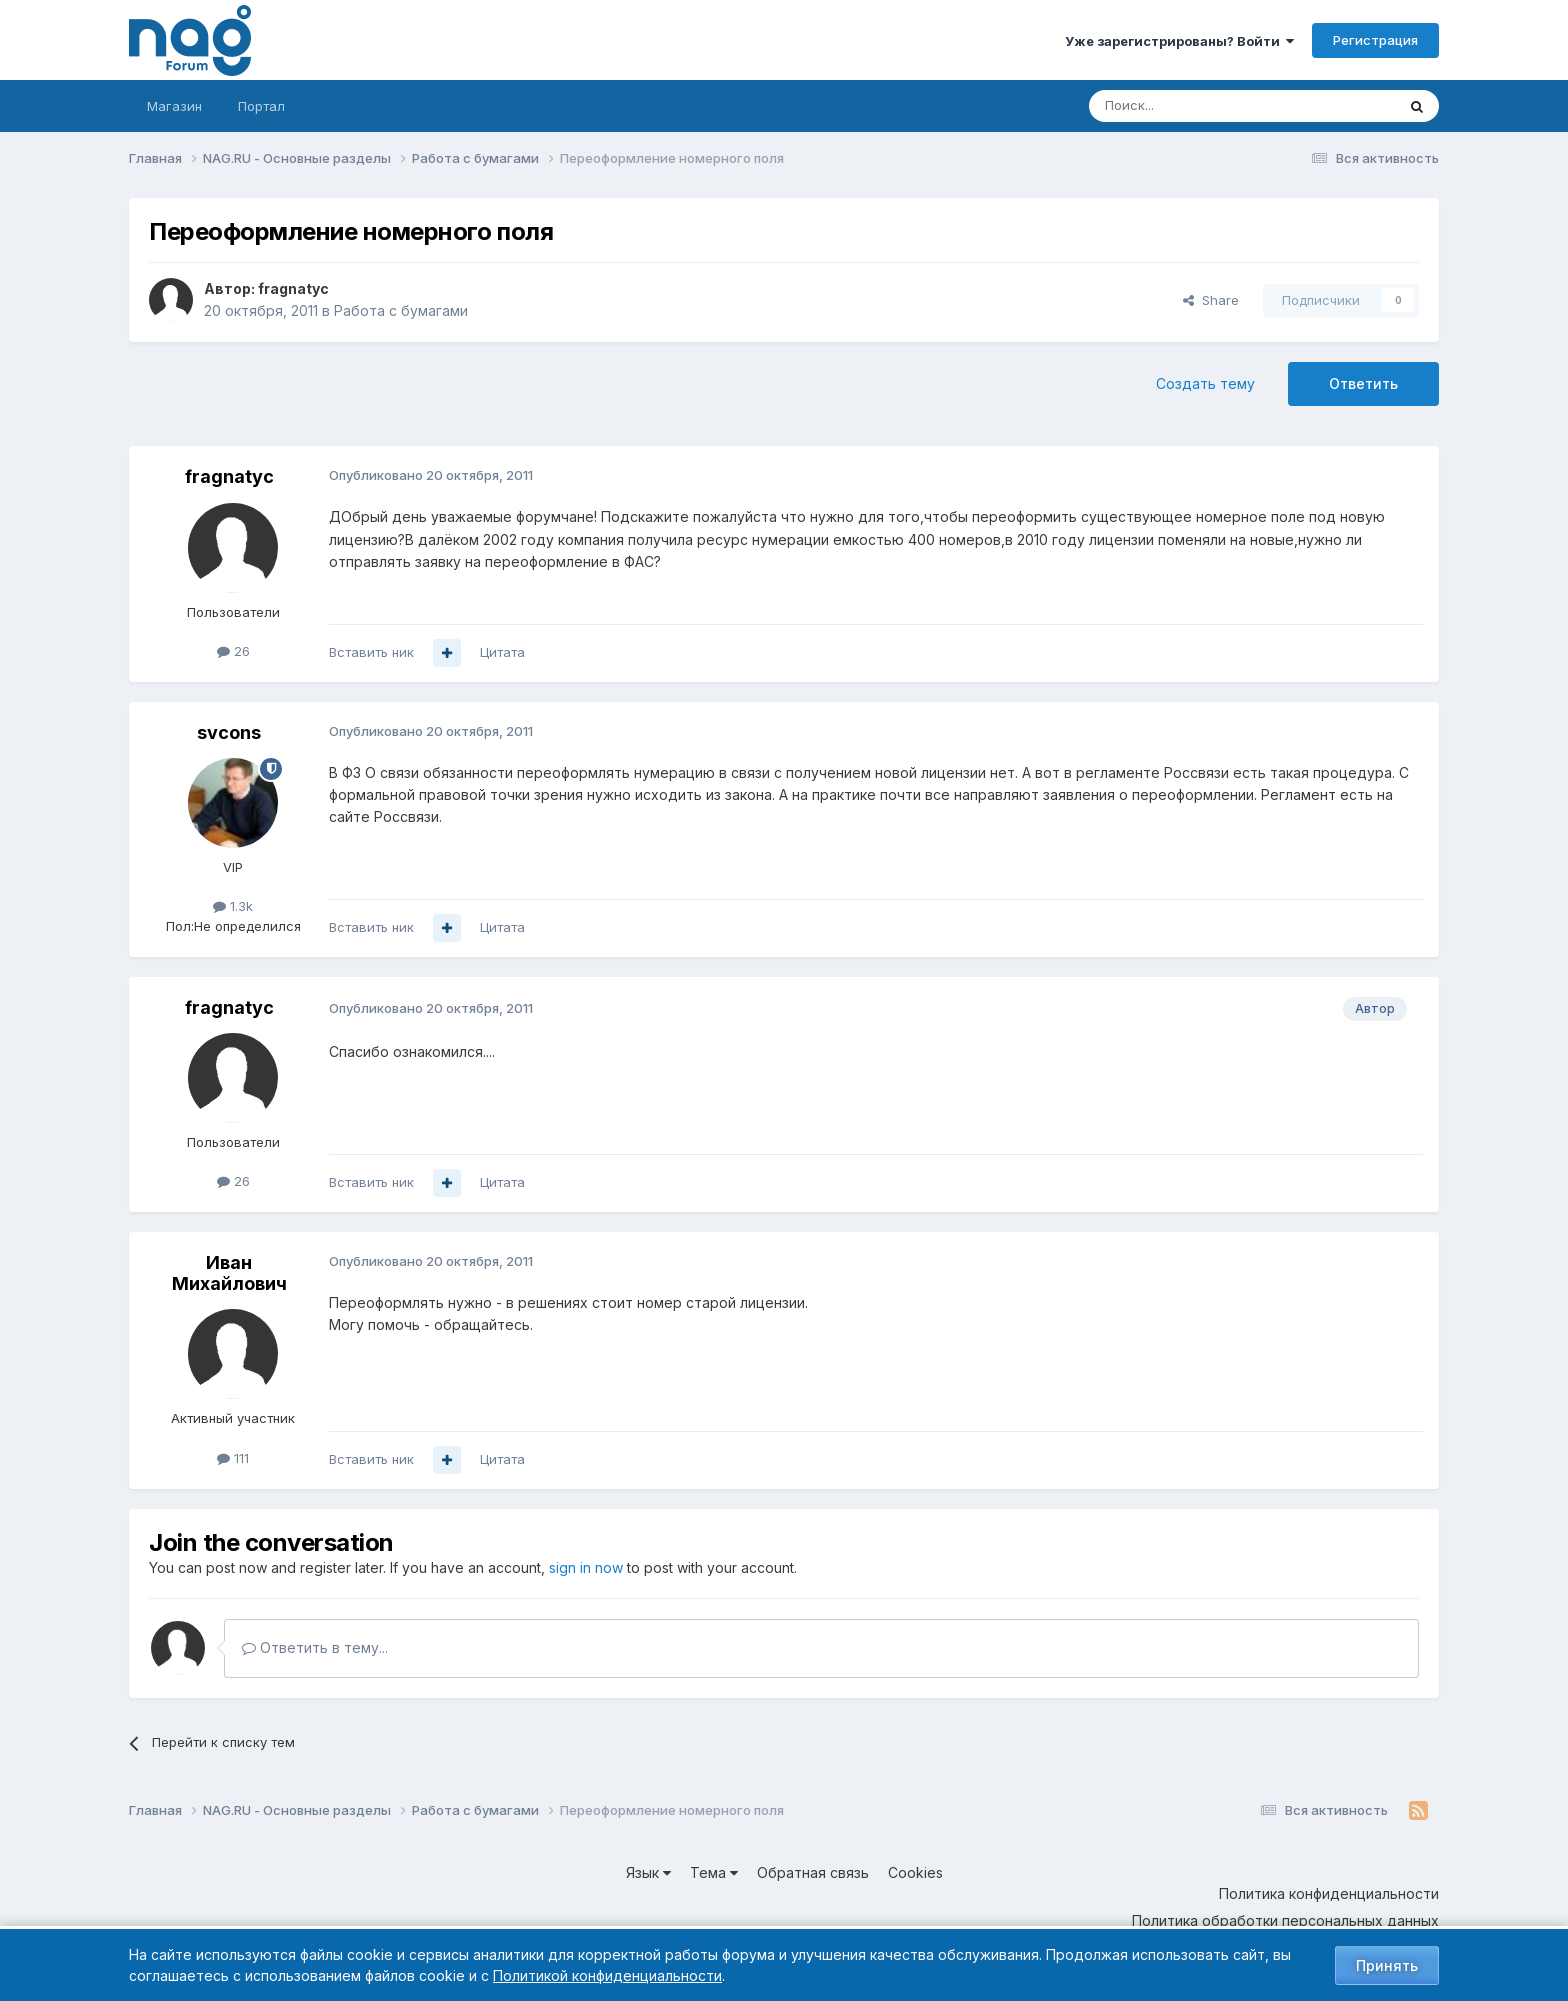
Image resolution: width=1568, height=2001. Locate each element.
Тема (714, 1872)
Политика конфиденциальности (1329, 1893)
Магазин (174, 106)
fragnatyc (293, 288)
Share (1211, 300)
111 (233, 1458)
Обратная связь (813, 1872)
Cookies (915, 1872)
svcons (229, 732)
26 (233, 651)
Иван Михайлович (229, 1273)
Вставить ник (371, 652)
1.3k (233, 906)
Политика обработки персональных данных (1285, 1920)
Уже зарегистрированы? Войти (1179, 41)
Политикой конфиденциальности (607, 1975)
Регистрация (1375, 40)
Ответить (1363, 383)
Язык (648, 1872)
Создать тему (1205, 383)
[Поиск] (1187, 106)
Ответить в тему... (315, 1647)
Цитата (502, 652)
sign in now (586, 1567)
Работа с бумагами (401, 310)
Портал (261, 106)
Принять (1387, 1965)
